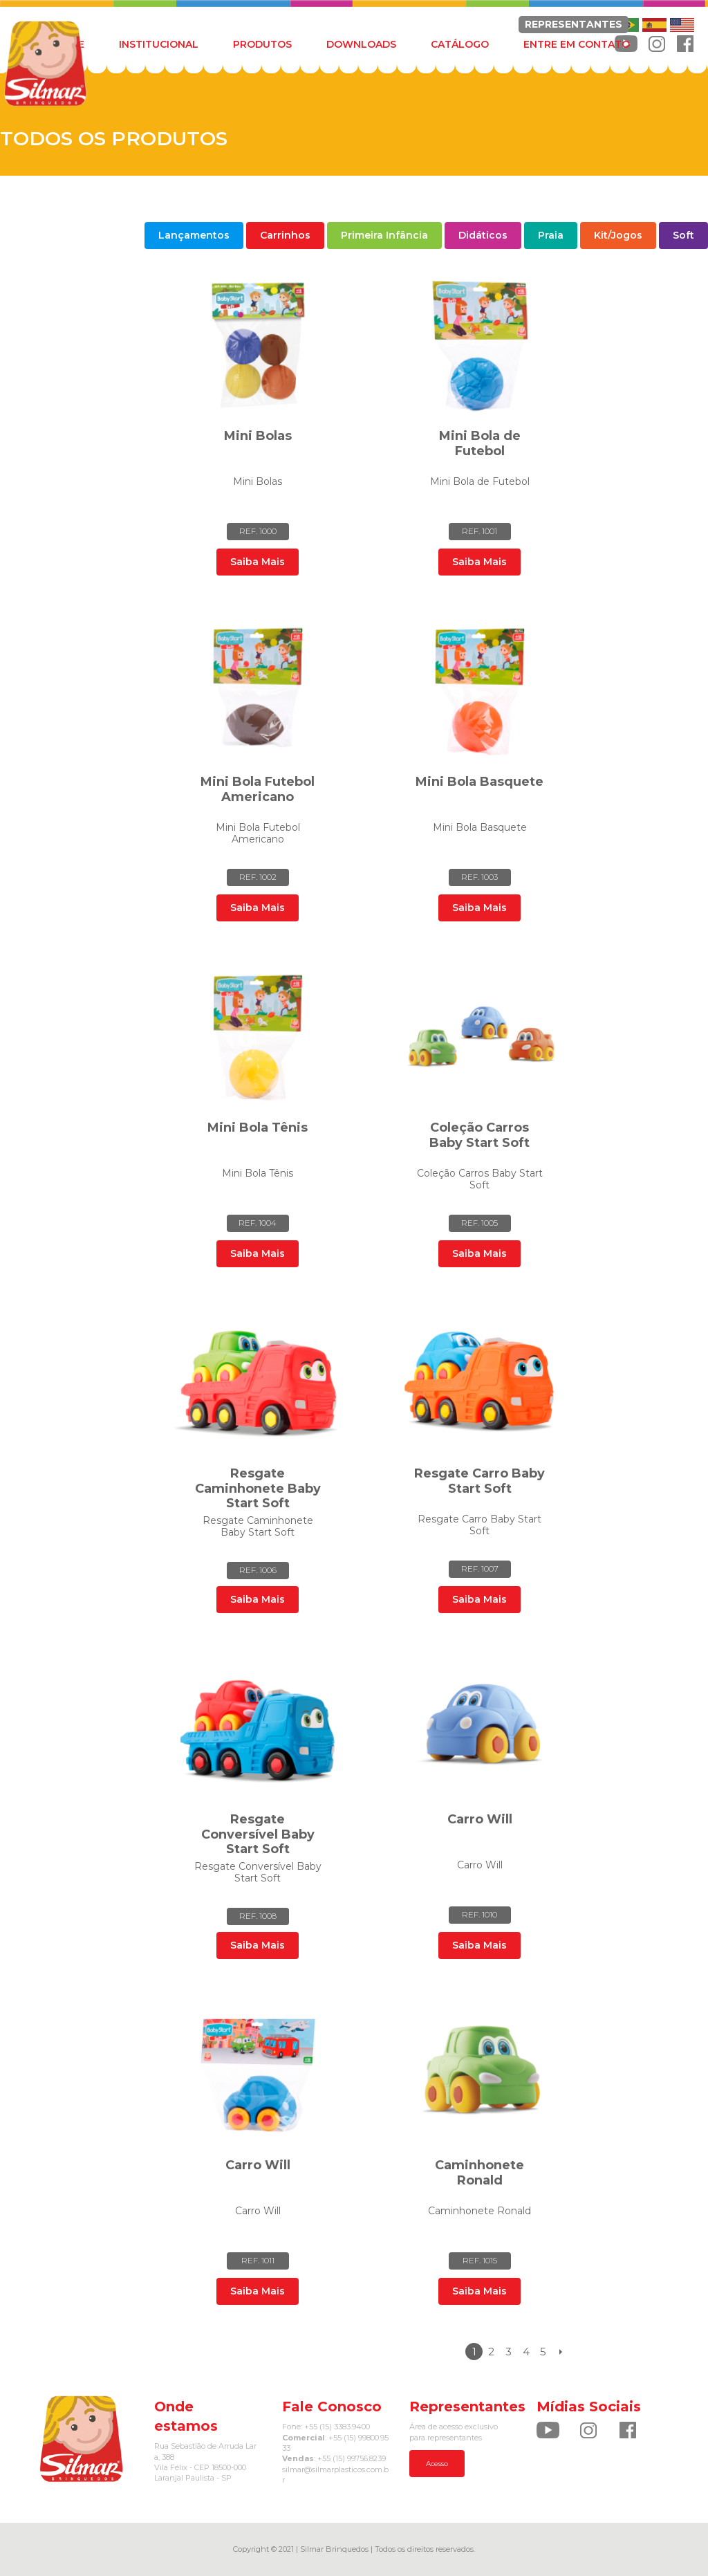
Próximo (560, 2351)
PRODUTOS (262, 44)
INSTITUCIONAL (158, 44)
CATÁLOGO (460, 44)
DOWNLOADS (361, 44)
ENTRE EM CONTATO (576, 44)
